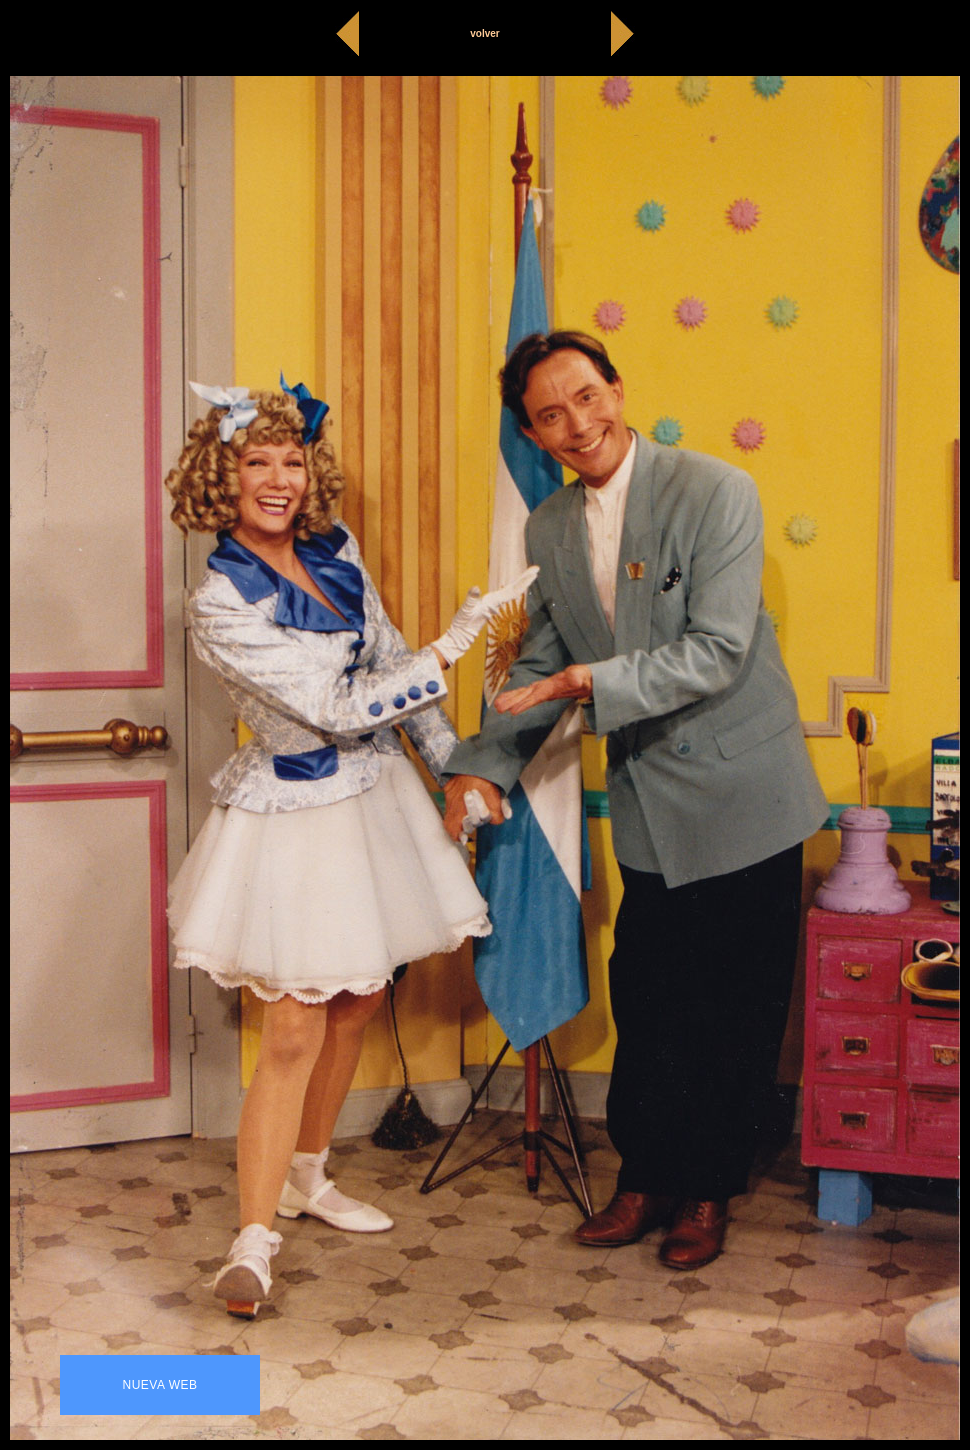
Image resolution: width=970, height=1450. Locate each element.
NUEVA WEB (160, 1385)
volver (484, 33)
